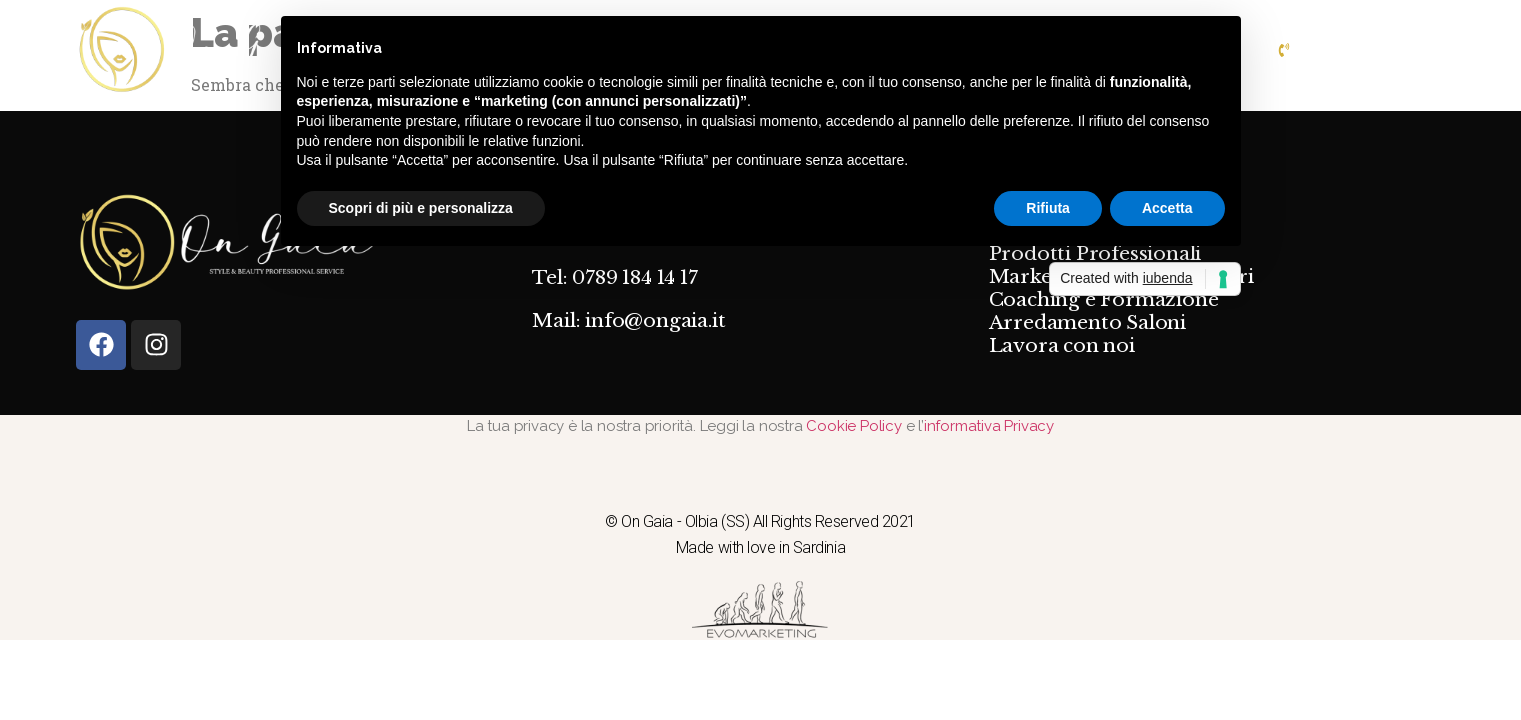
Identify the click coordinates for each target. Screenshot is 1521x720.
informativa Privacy (989, 426)
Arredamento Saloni (1087, 323)
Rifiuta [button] (1048, 208)
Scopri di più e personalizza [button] (421, 208)
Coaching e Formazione (1104, 300)
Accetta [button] (1167, 208)
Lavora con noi (1062, 346)
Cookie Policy (855, 426)
